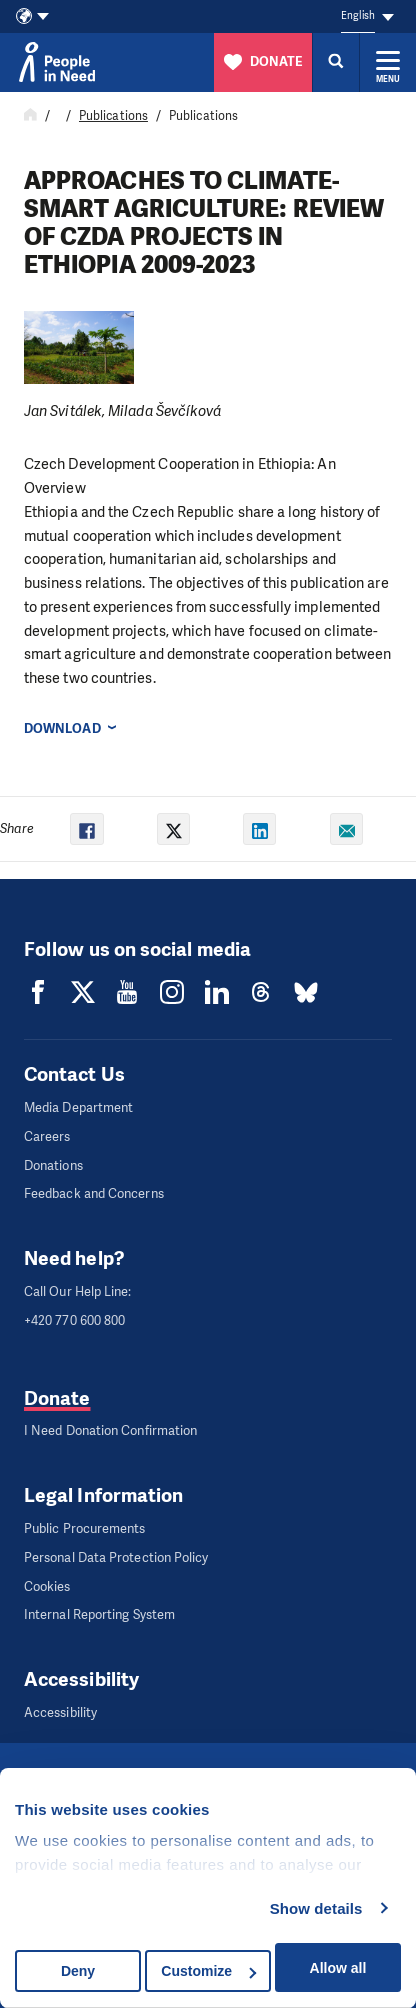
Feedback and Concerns (94, 1193)
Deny (78, 1971)
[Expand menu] (388, 62)
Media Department (78, 1107)
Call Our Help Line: (78, 1291)
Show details (316, 1908)
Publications (113, 116)
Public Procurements (85, 1528)
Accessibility (60, 1712)
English (358, 15)
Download (62, 728)
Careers (47, 1136)
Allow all (338, 1968)
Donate (57, 1398)
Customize (208, 1971)
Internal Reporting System (99, 1614)
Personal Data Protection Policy (116, 1557)
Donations (53, 1165)
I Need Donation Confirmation (110, 1430)
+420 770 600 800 (74, 1320)
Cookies (47, 1586)
